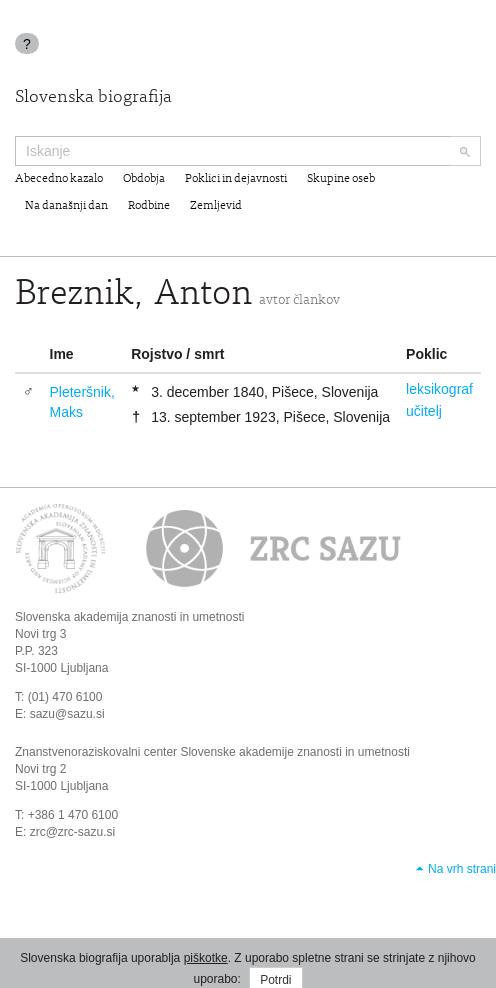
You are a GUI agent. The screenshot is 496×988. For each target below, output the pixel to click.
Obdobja (144, 179)
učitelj (424, 411)
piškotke (206, 958)
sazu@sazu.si (67, 714)
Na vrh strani (462, 869)
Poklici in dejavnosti (236, 179)
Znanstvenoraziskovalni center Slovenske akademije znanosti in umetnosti (212, 752)
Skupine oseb (341, 179)
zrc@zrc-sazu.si (73, 832)
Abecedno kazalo (59, 179)
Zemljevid (216, 206)
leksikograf (439, 389)
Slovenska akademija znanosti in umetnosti (129, 617)
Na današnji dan (66, 206)
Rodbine (149, 206)
